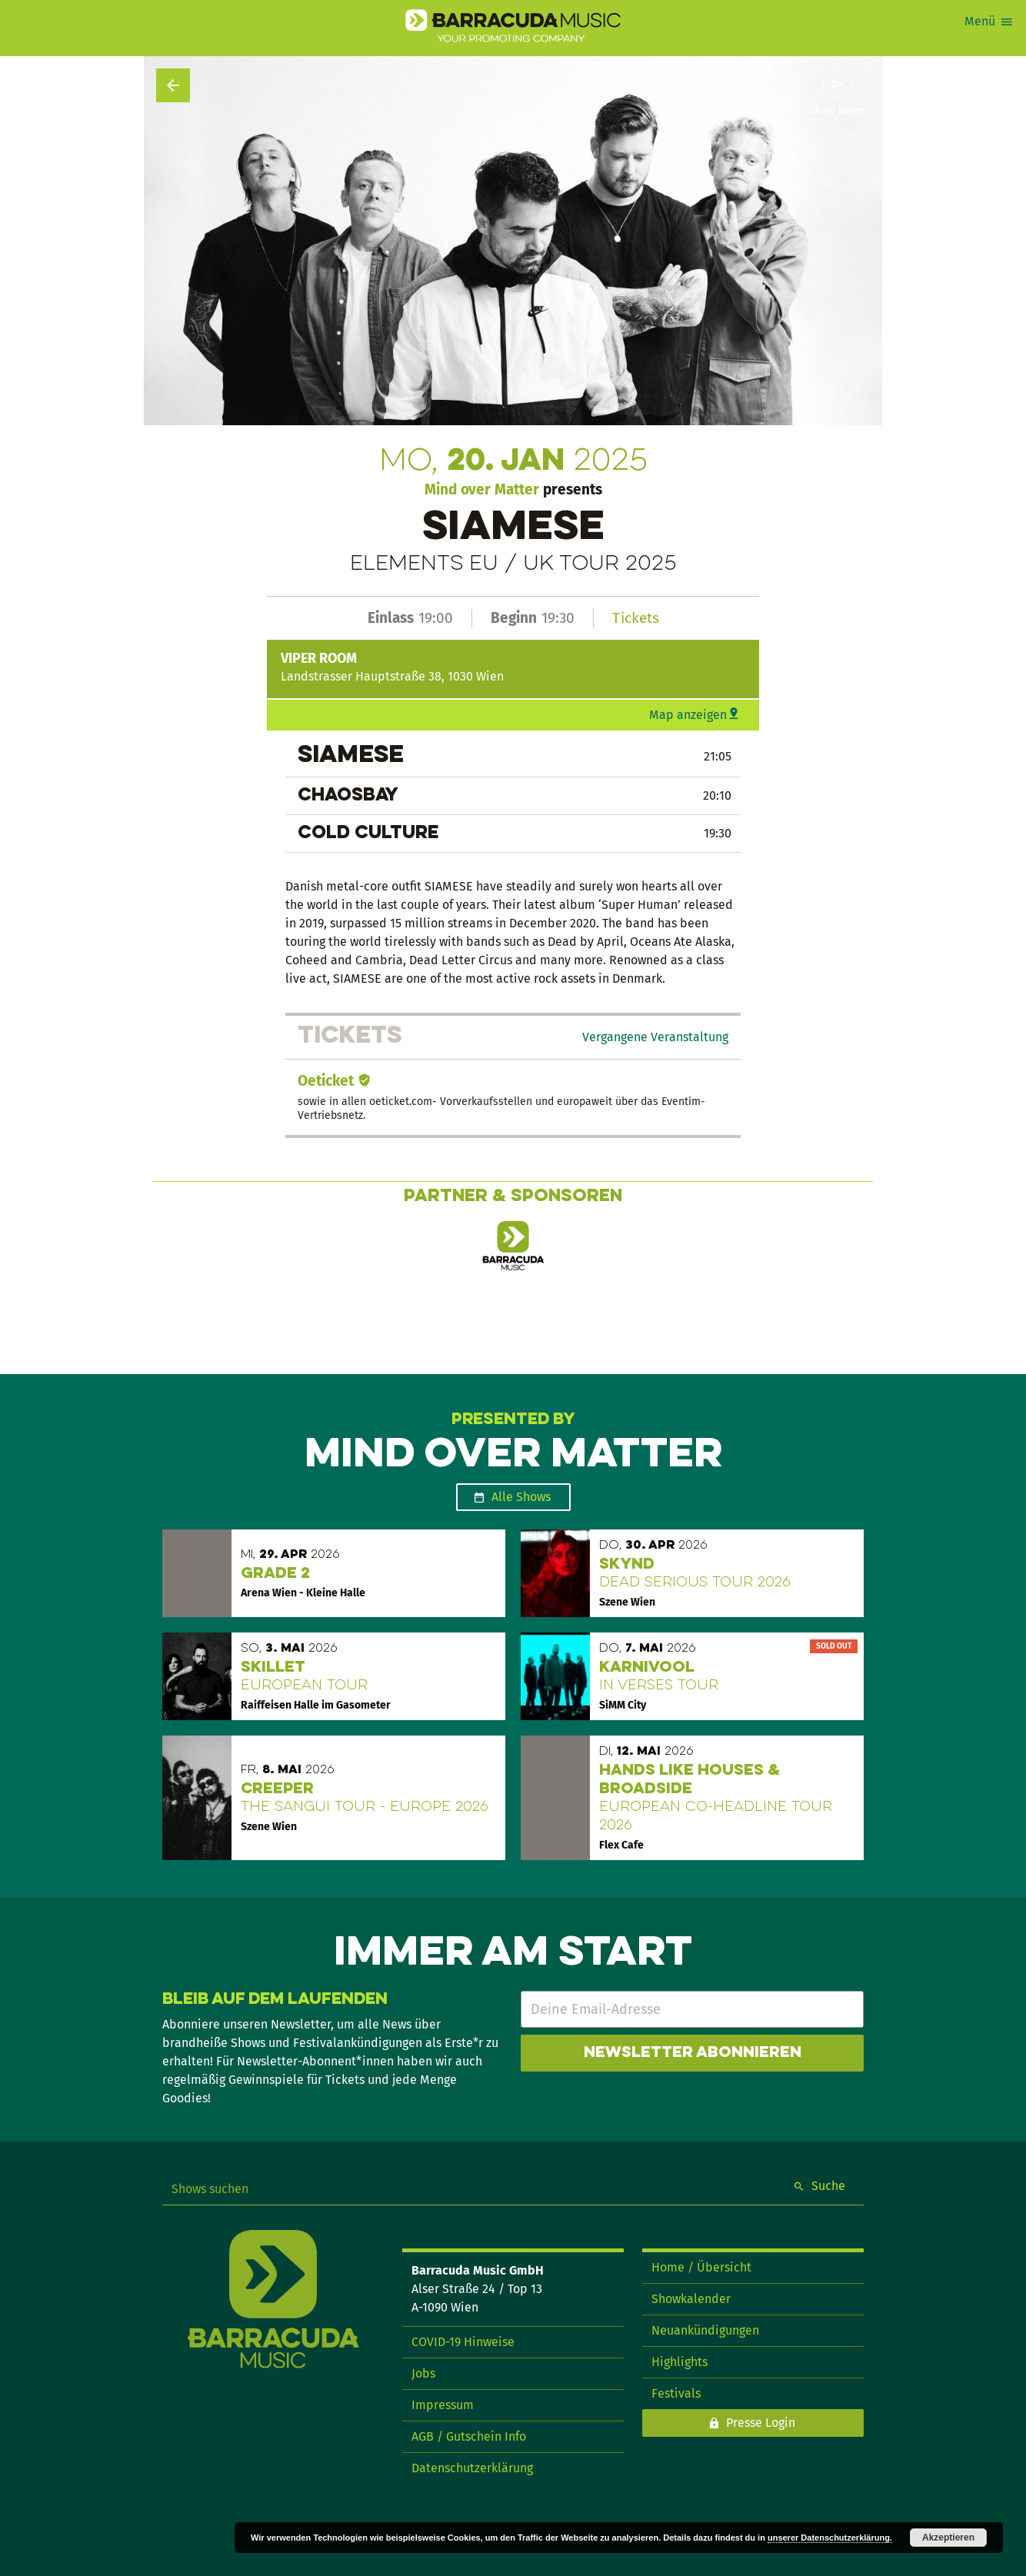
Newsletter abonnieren (692, 2053)
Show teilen (837, 111)
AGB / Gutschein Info (468, 2436)
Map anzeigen (688, 714)
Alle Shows (521, 1496)
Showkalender (691, 2298)
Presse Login (760, 2422)
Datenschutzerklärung (472, 2468)
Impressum (442, 2405)
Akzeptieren (948, 2537)
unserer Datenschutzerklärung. (830, 2537)
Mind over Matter (482, 489)
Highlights (679, 2362)
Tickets (635, 618)
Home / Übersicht (701, 2267)
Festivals (676, 2393)
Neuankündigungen (705, 2330)
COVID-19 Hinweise (463, 2342)
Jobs (423, 2373)
